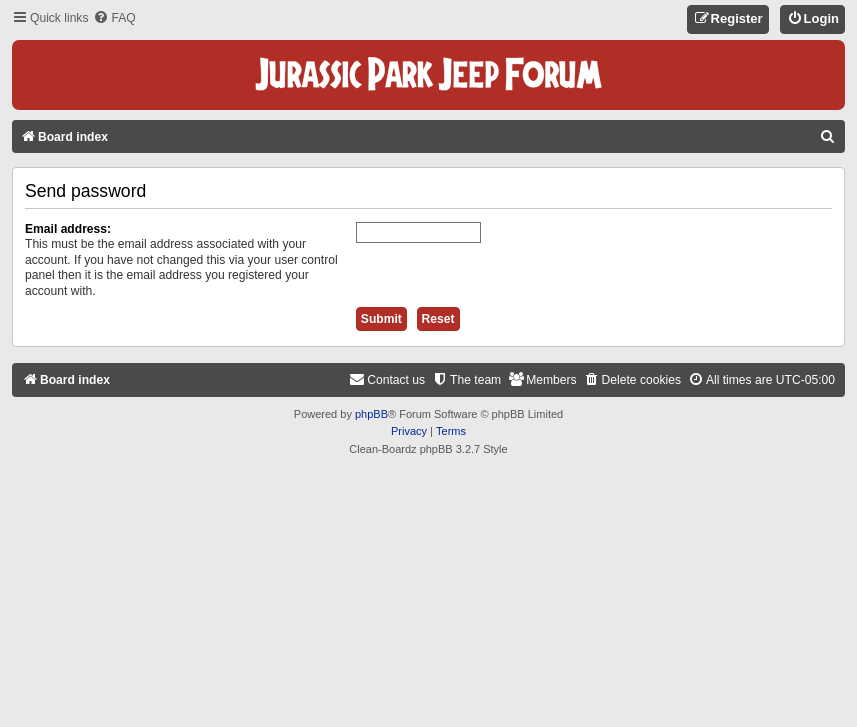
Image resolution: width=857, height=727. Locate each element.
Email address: (68, 229)
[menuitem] (114, 18)
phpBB (371, 414)
